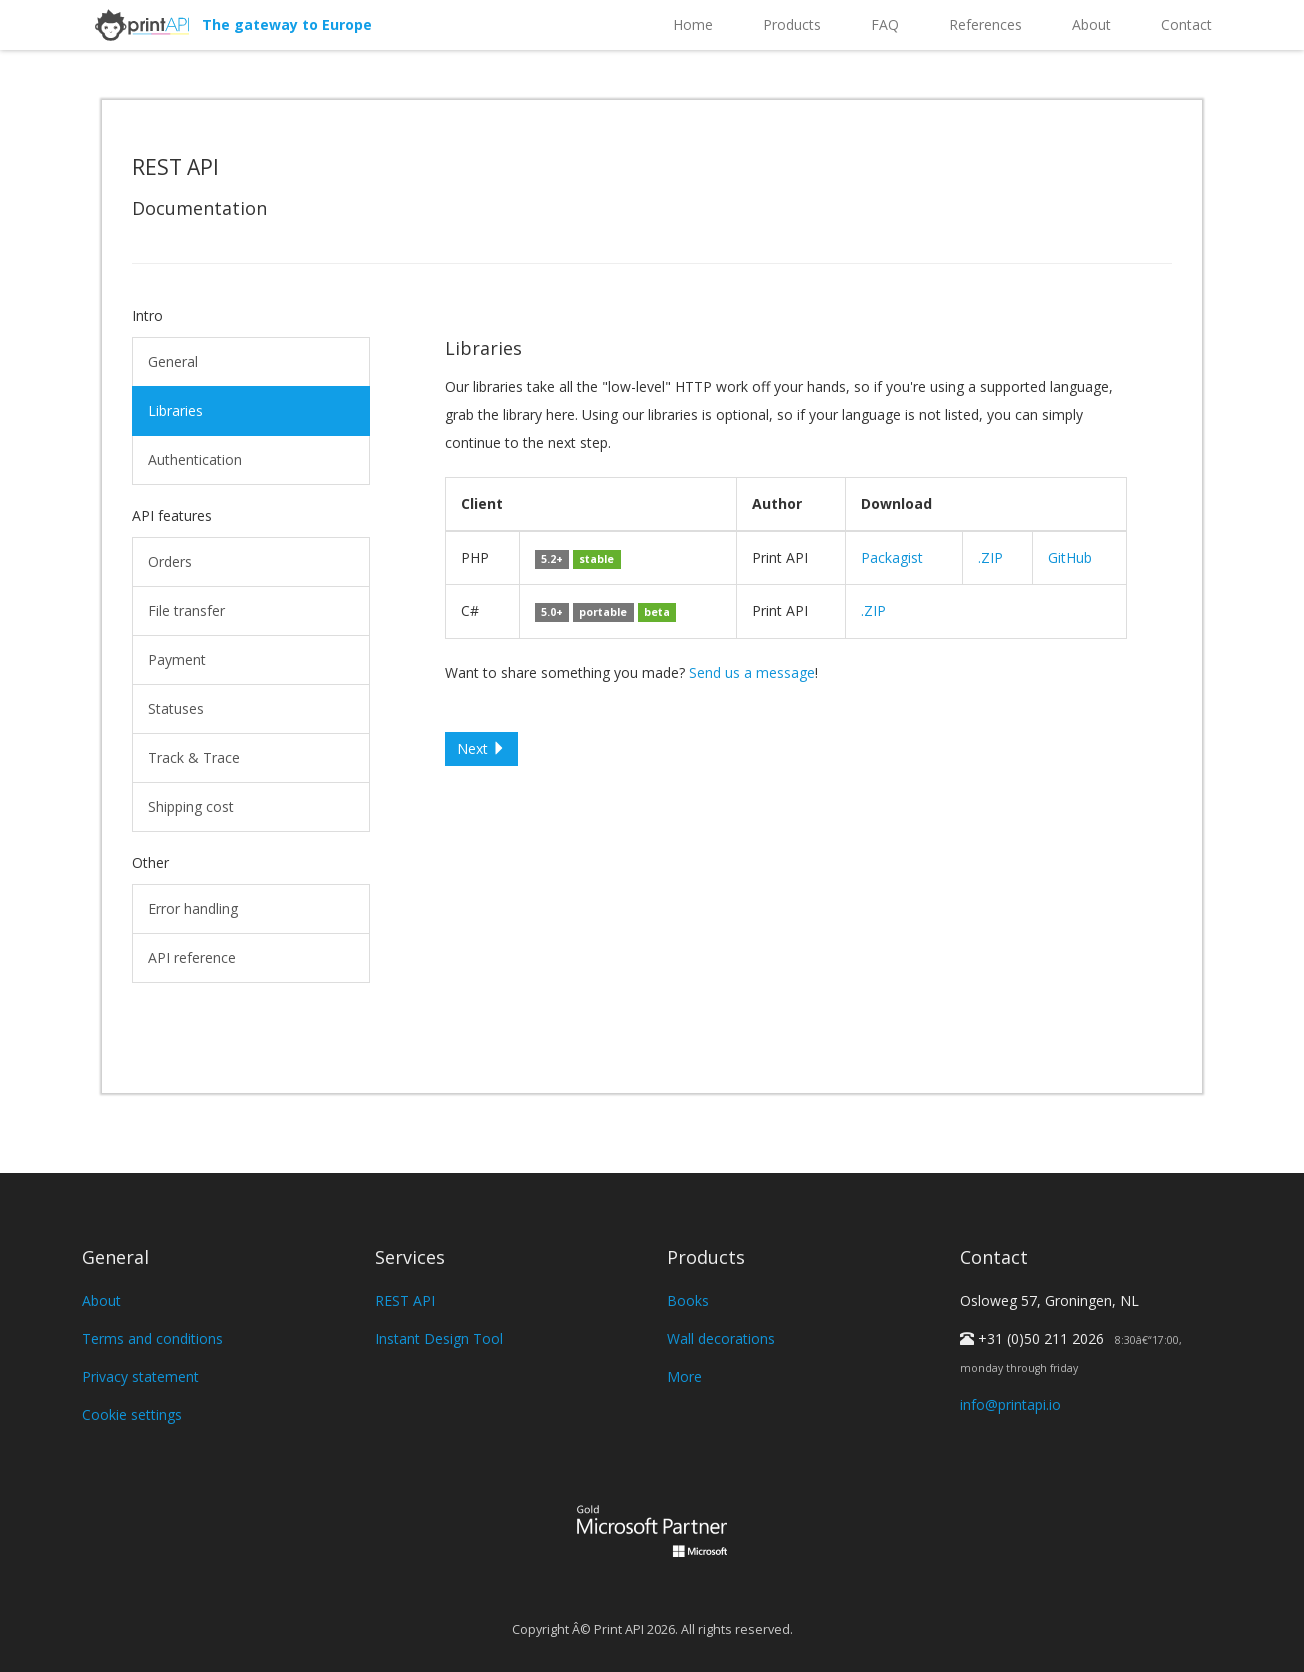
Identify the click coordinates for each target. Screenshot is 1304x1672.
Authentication (195, 459)
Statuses (176, 708)
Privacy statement (140, 1376)
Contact (1186, 24)
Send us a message (752, 672)
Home (693, 24)
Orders (170, 561)
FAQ (885, 24)
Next (481, 748)
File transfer (186, 610)
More (684, 1376)
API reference (192, 957)
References (985, 24)
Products (792, 24)
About (1091, 24)
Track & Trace (194, 757)
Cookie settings (132, 1414)
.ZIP (990, 557)
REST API (405, 1300)
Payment (177, 659)
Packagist (892, 557)
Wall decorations (721, 1338)
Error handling (193, 908)
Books (688, 1300)
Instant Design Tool (439, 1338)
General (173, 361)
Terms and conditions (152, 1338)
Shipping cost (191, 806)
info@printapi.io (1010, 1404)
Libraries (175, 410)
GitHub (1070, 557)
